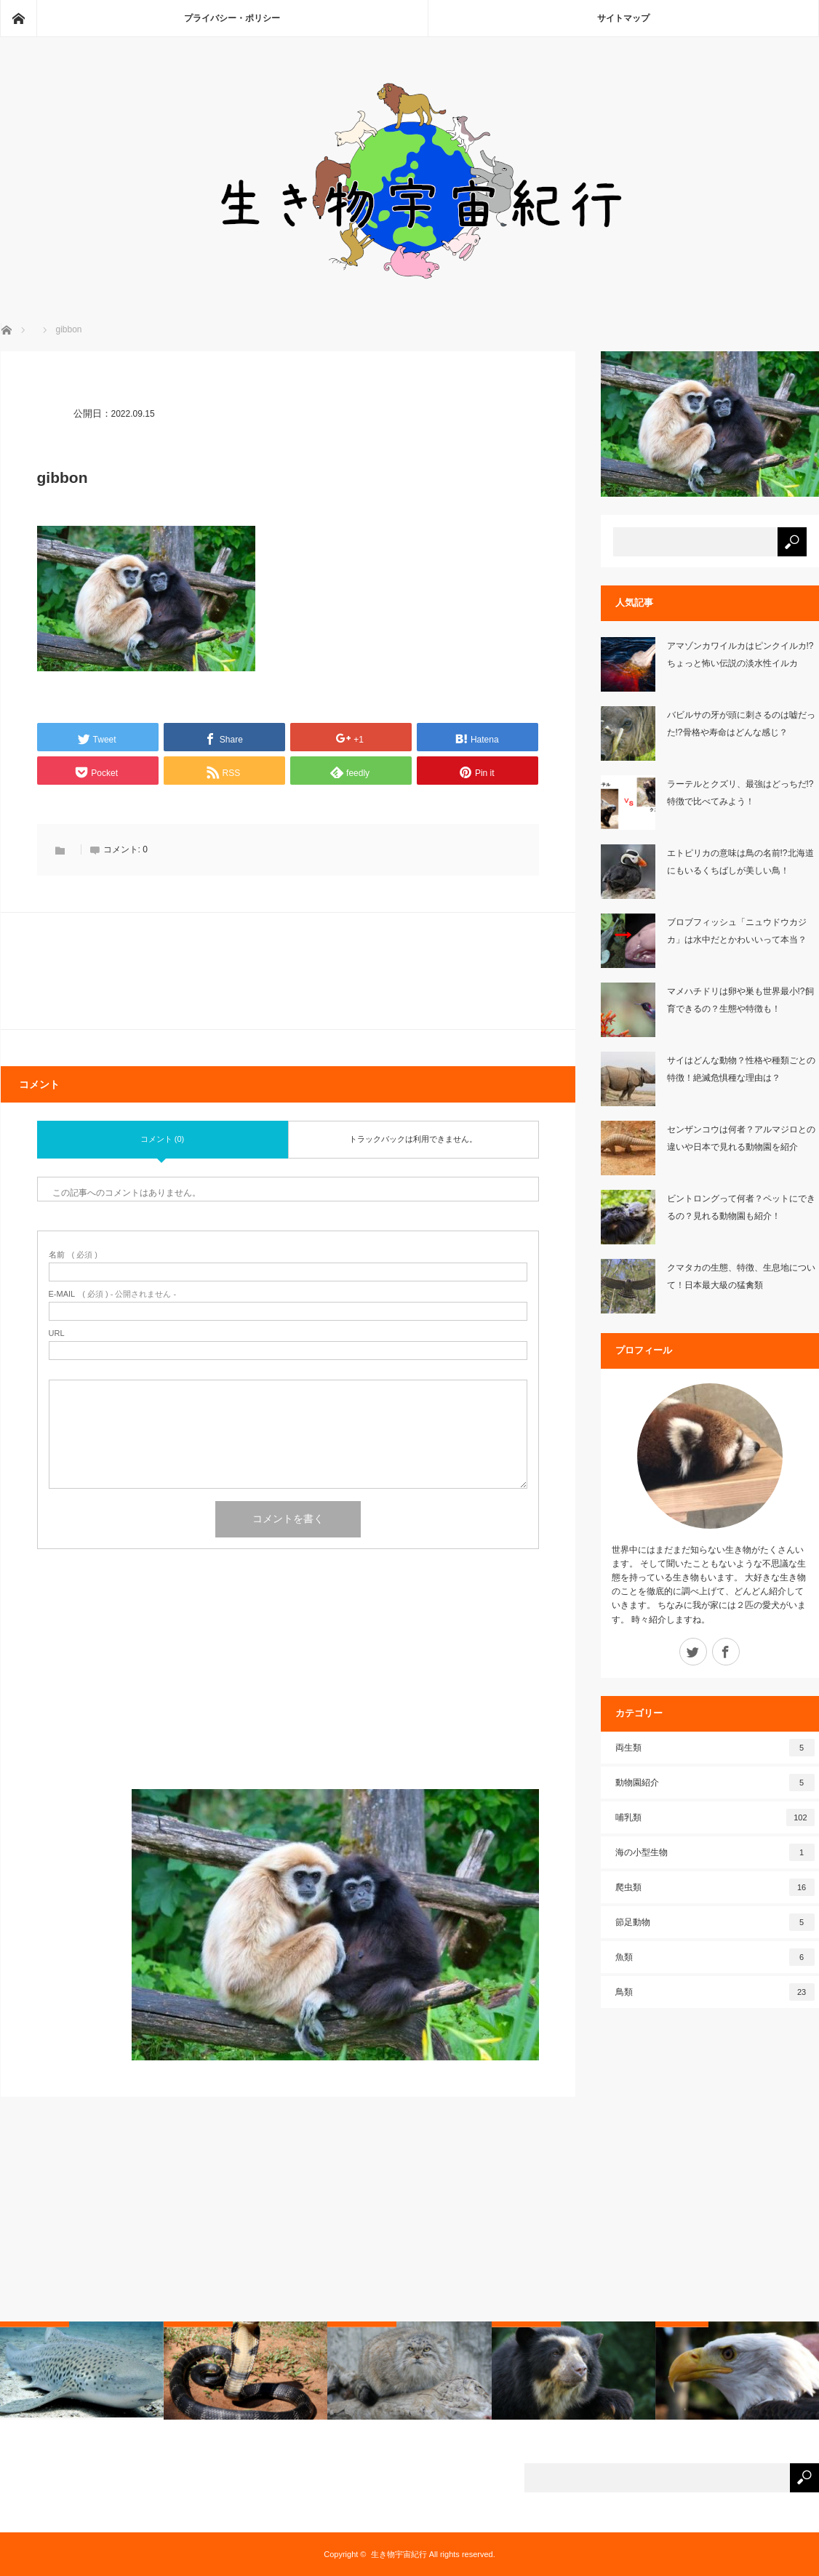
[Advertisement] (288, 1687)
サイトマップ (623, 18)
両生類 (715, 1747)
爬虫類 (715, 1887)
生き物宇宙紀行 (399, 2554)
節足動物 (715, 1922)
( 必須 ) (73, 1255)
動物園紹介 (715, 1782)
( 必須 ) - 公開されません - (113, 1294)
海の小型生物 (715, 1852)
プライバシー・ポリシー (232, 18)
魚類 (715, 1957)
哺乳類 (715, 1817)
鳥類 (715, 1992)
